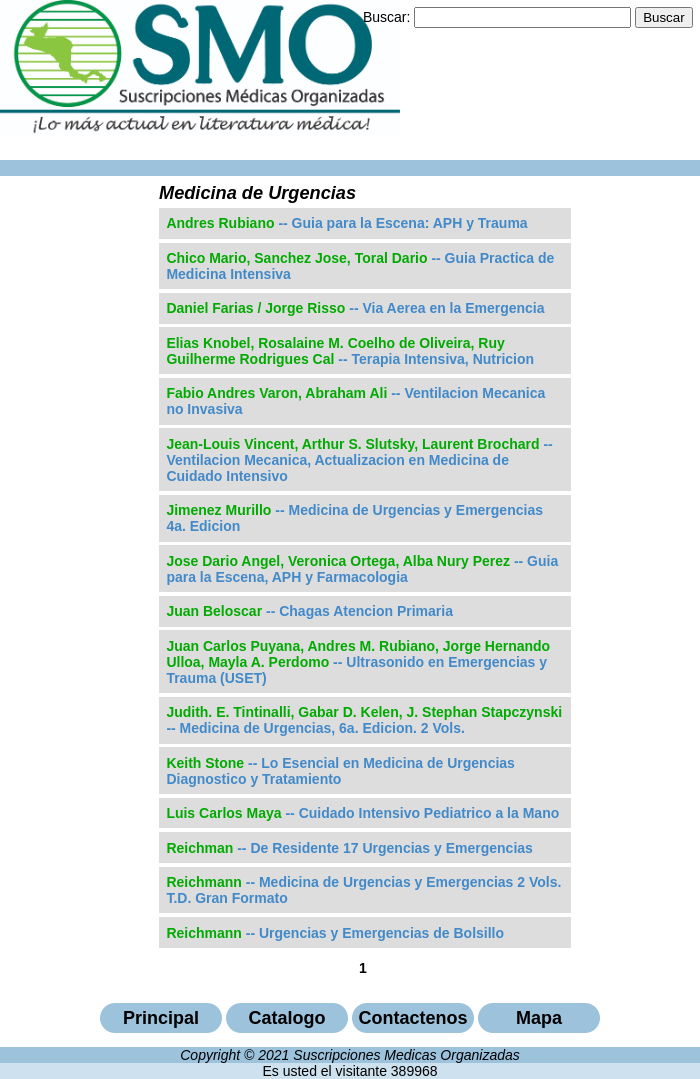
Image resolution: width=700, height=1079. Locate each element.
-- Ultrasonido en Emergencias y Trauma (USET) (358, 662)
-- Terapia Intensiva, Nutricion (350, 351)
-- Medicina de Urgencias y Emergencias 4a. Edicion (354, 518)
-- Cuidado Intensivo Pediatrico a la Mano (362, 813)
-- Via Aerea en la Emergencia (355, 308)
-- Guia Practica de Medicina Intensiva (360, 266)
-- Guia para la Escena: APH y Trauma (346, 223)
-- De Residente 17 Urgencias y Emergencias (349, 848)
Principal (161, 1018)
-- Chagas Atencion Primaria (309, 611)
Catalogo (286, 1018)
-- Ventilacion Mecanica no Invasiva (355, 401)
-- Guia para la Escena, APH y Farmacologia (362, 569)
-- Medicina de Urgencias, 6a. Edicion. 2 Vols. (364, 720)
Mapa (539, 1018)
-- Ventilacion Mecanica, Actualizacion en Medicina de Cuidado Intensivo (359, 460)
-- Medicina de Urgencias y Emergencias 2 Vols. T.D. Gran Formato (363, 890)
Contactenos (412, 1018)
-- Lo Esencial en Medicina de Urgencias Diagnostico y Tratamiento (340, 771)
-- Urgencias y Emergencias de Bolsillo (335, 933)
